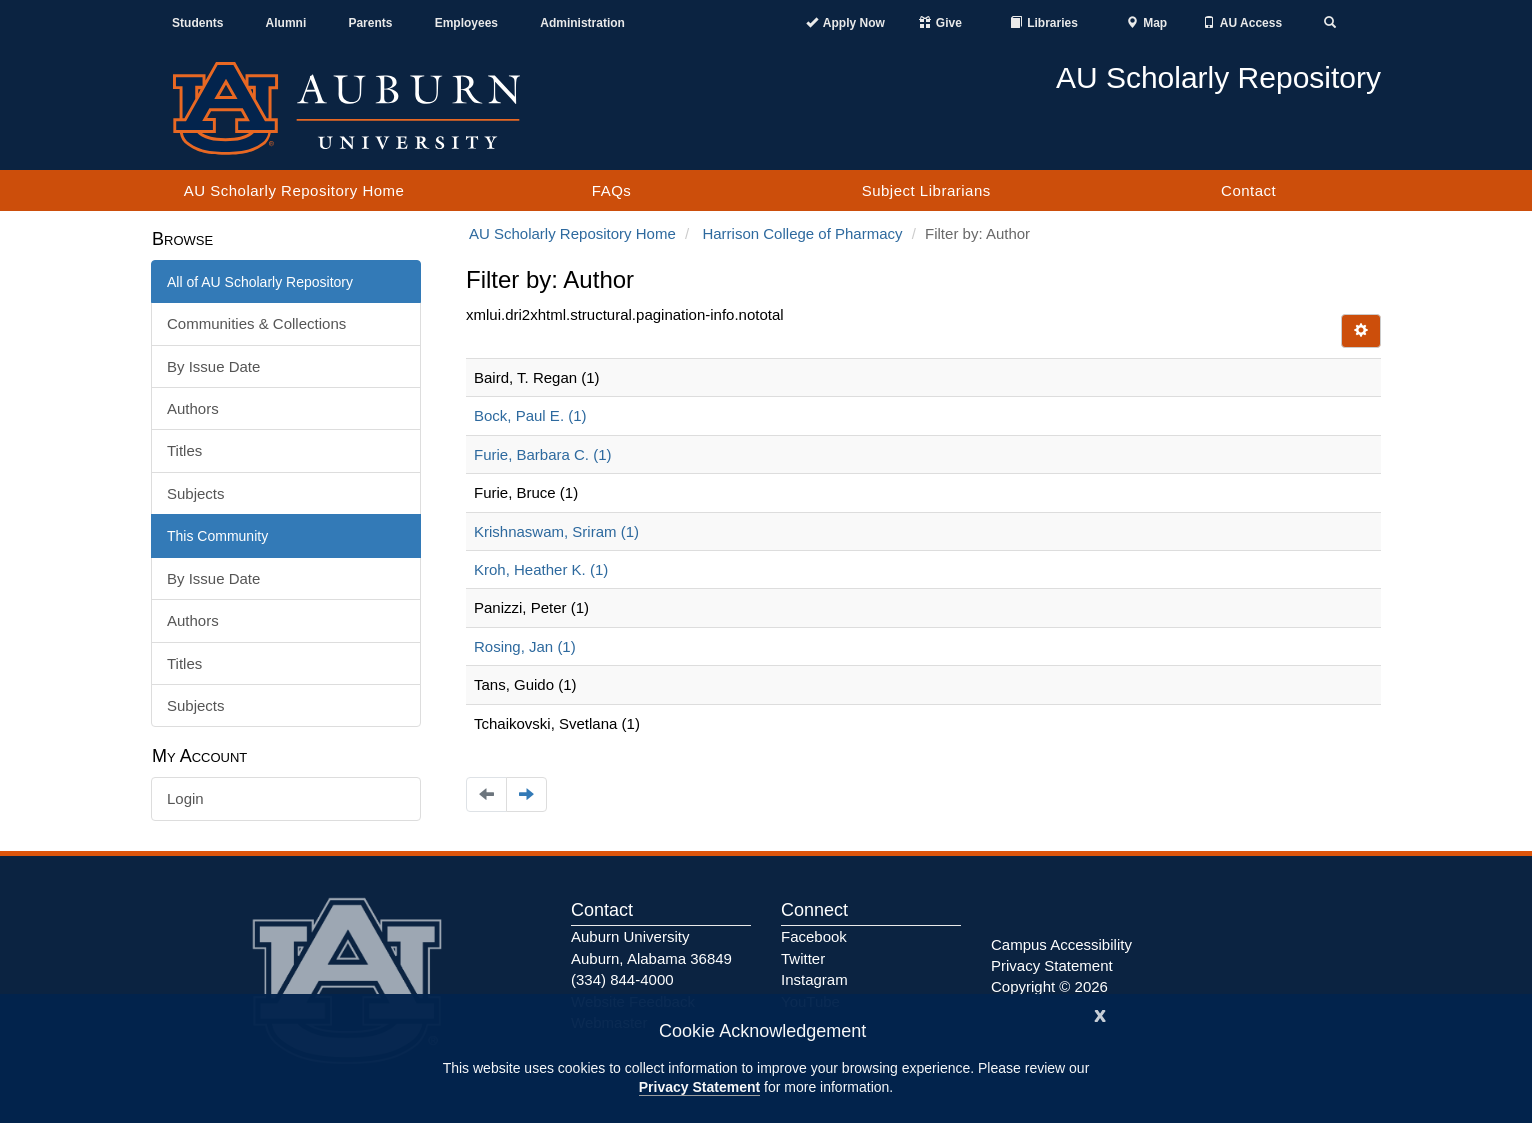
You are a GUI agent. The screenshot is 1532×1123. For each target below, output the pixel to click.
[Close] (1100, 1013)
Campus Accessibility (1061, 944)
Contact (1248, 190)
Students (197, 23)
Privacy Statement (699, 1087)
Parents (370, 23)
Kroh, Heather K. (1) (541, 569)
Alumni (286, 23)
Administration (582, 23)
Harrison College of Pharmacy (802, 233)
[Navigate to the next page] (526, 794)
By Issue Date (213, 366)
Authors (193, 408)
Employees (466, 23)
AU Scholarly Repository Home (294, 190)
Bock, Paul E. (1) (530, 415)
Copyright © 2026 (1049, 986)
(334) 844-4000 (622, 979)
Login (185, 798)
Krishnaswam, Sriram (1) (556, 531)
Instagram (814, 979)
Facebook (814, 936)
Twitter (803, 958)
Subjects (196, 493)
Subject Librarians (926, 190)
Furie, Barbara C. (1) (543, 454)
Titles (184, 450)
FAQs (612, 190)
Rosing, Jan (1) (525, 646)
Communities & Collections (256, 323)
